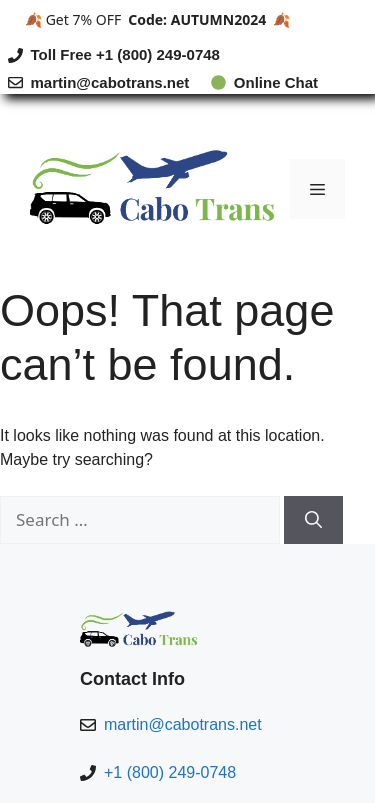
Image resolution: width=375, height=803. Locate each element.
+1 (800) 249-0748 (170, 772)
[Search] (313, 520)
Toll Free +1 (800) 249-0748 (125, 54)
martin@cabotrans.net (110, 82)
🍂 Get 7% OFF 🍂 (157, 19)
